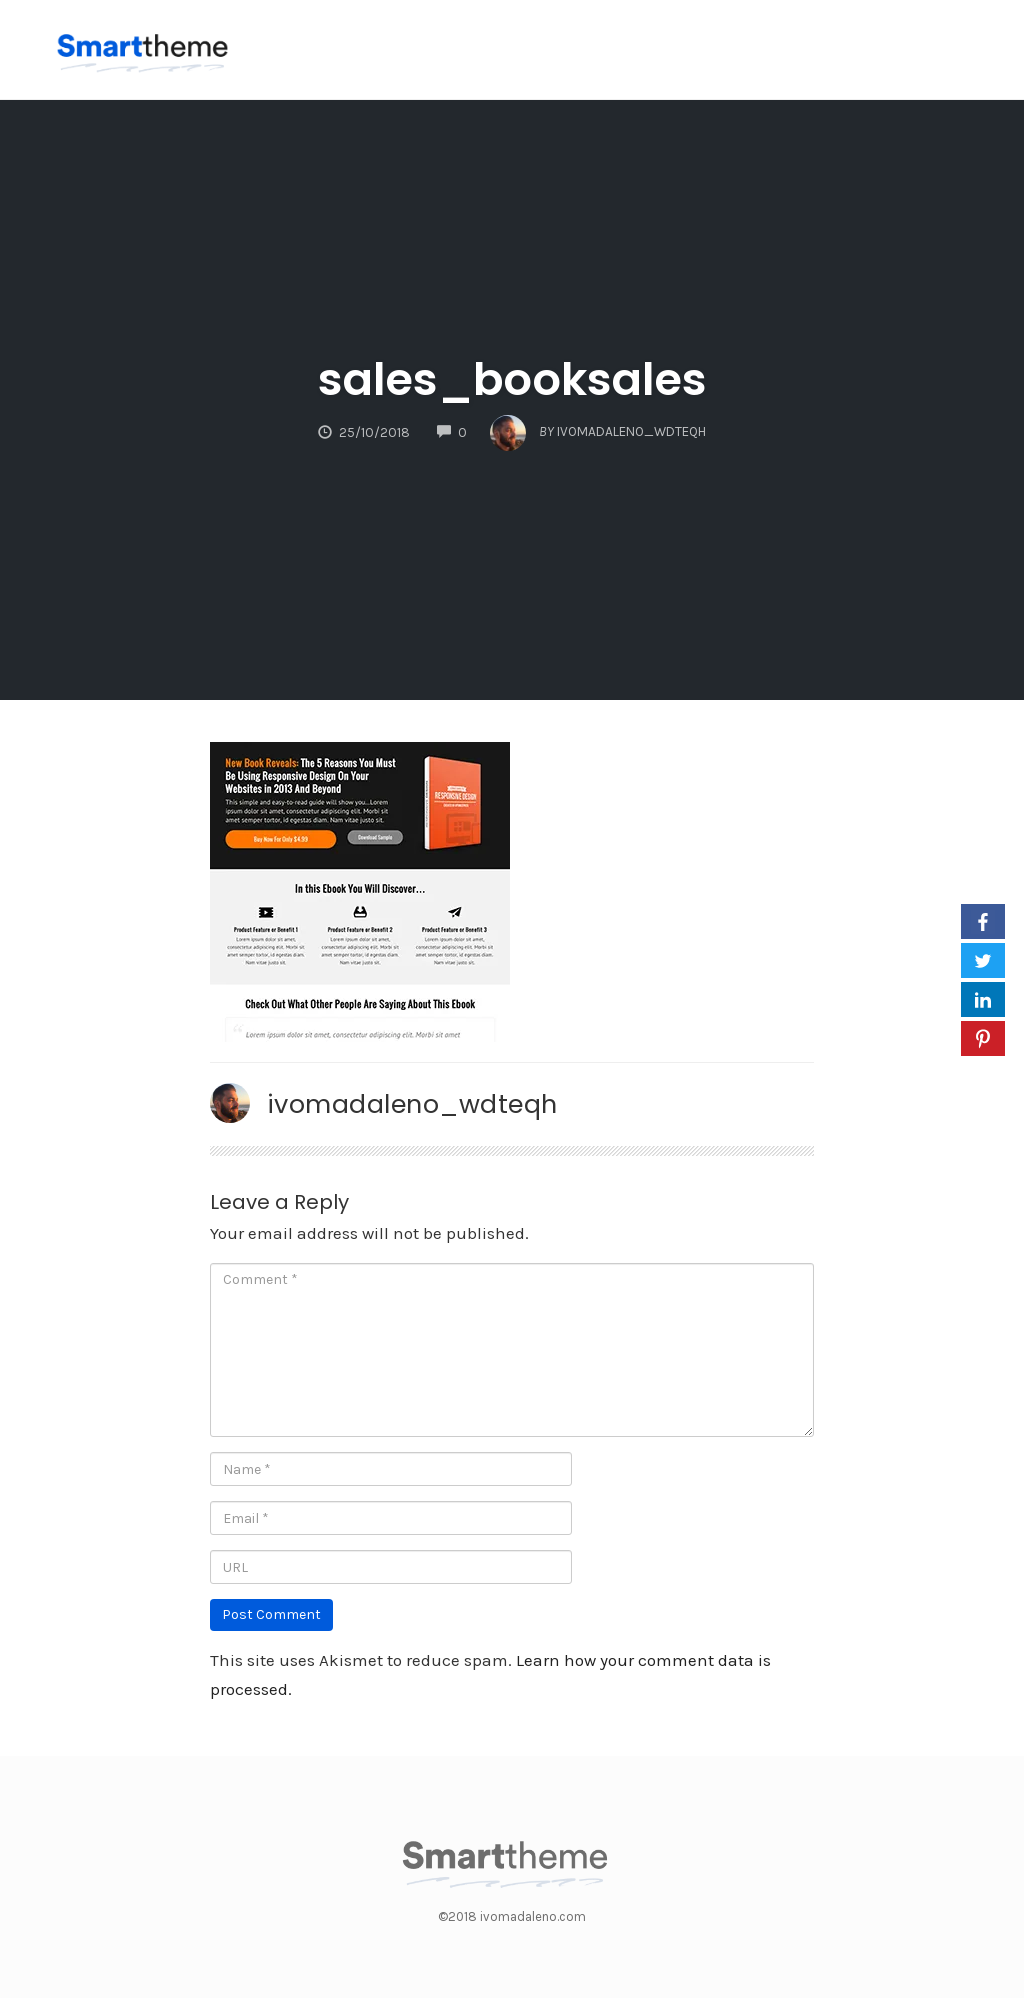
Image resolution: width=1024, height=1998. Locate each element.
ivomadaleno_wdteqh (412, 1104)
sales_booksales (512, 379)
